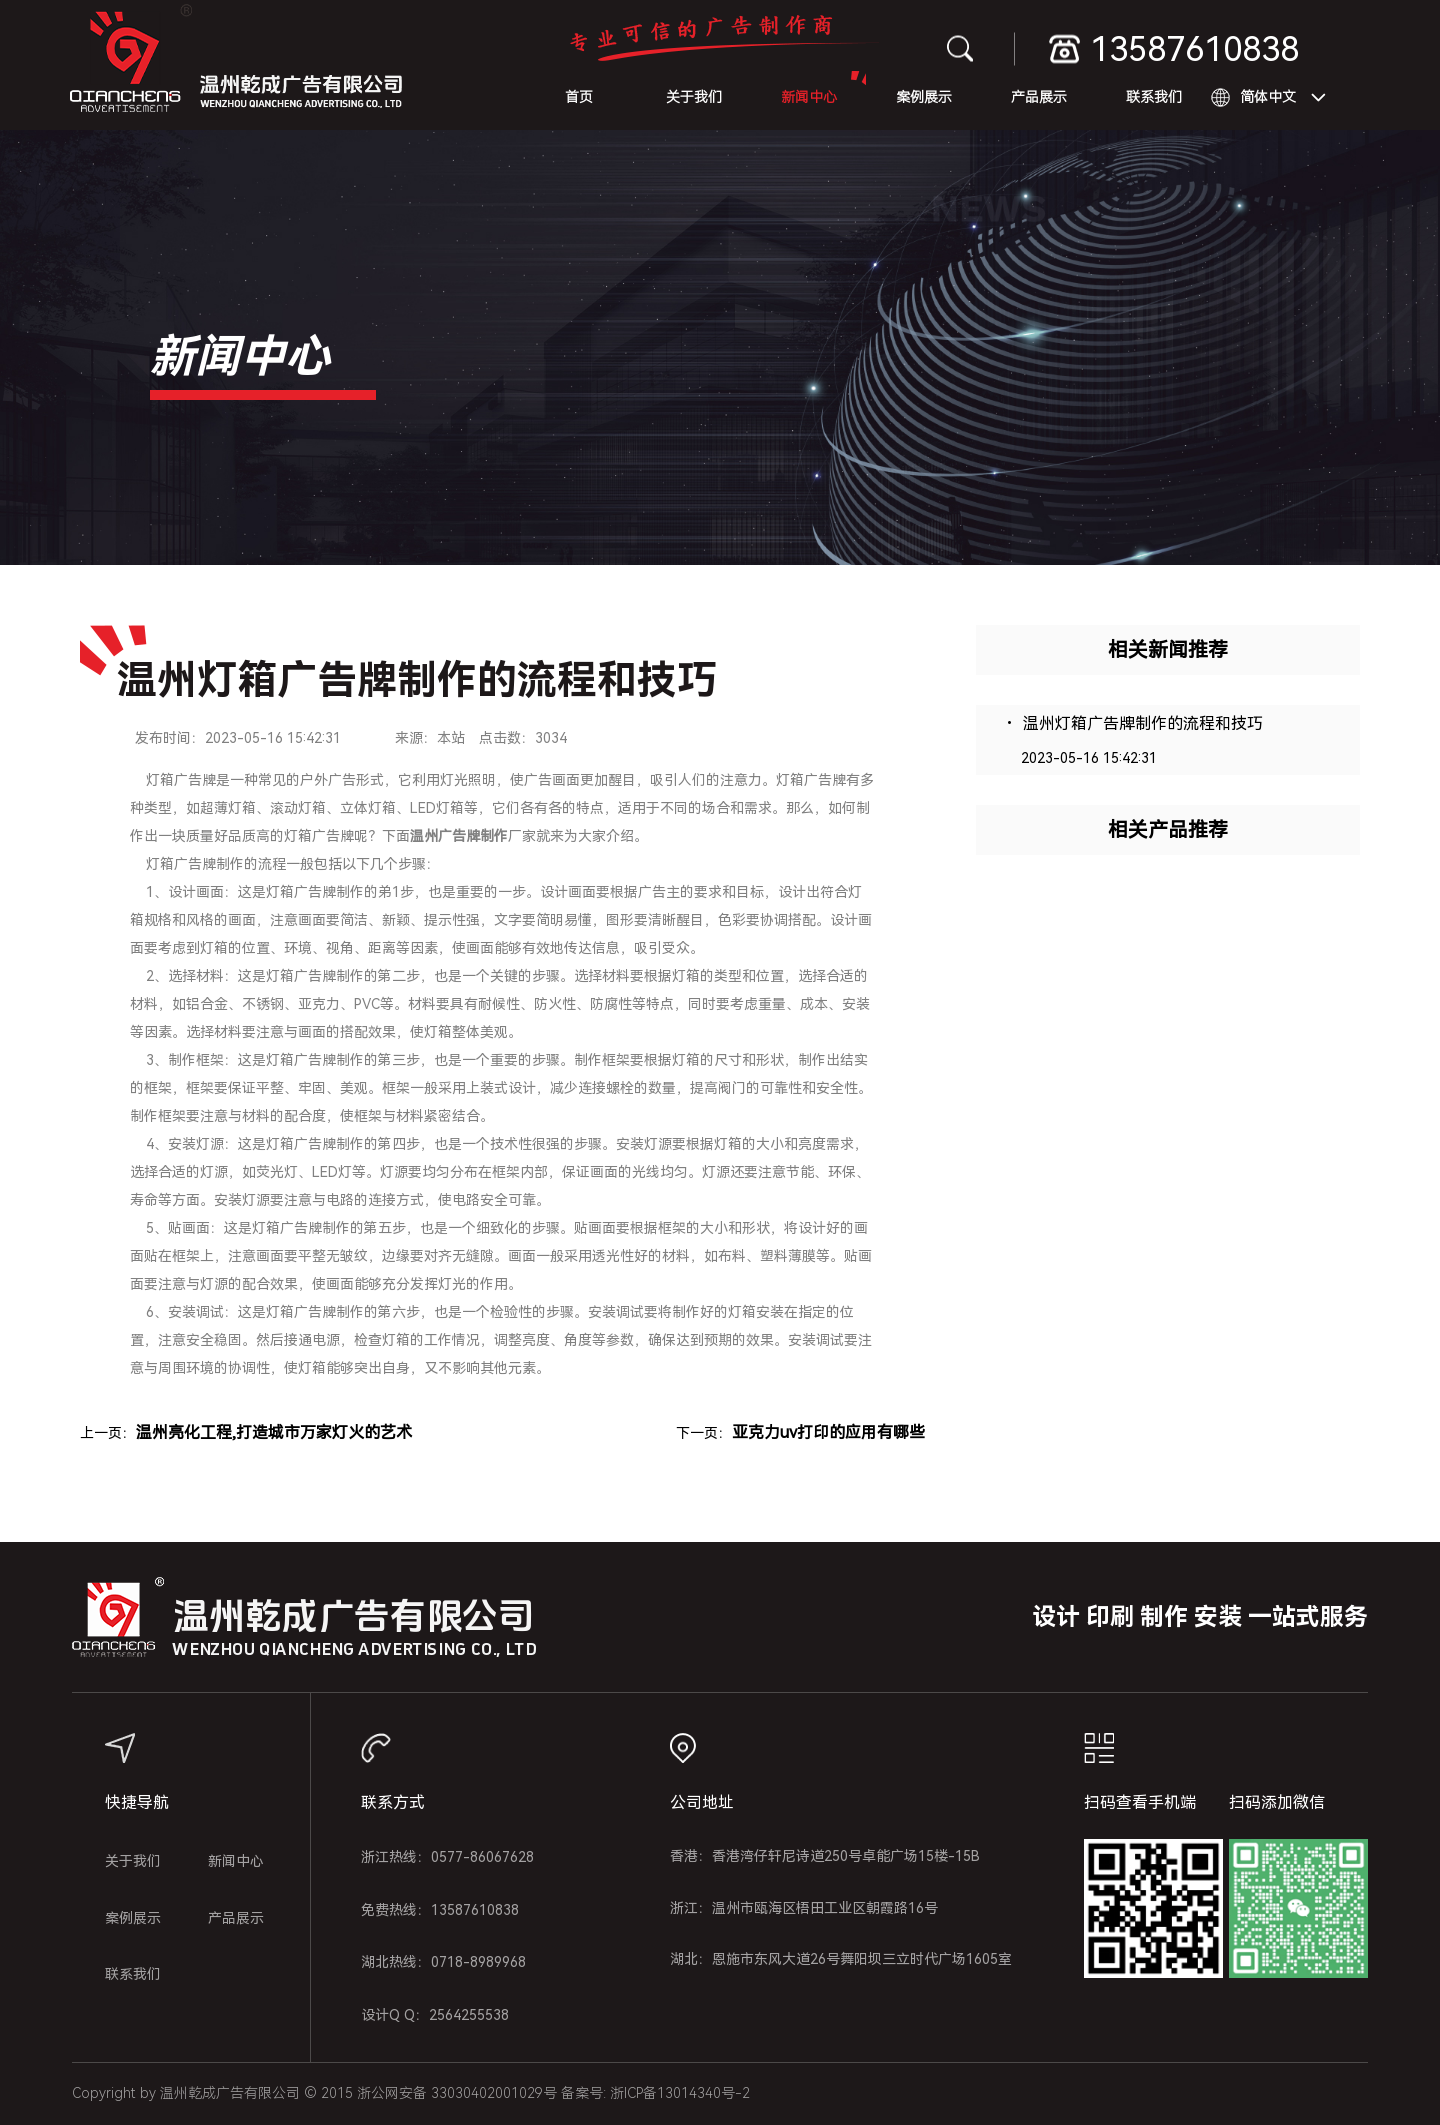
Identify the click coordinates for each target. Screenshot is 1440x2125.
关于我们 (694, 97)
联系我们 (1154, 97)
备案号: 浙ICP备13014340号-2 (655, 2093)
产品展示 (1039, 97)
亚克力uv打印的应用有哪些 (828, 1432)
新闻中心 (809, 97)
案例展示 (924, 97)
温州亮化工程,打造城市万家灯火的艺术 (274, 1432)
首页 (579, 97)
